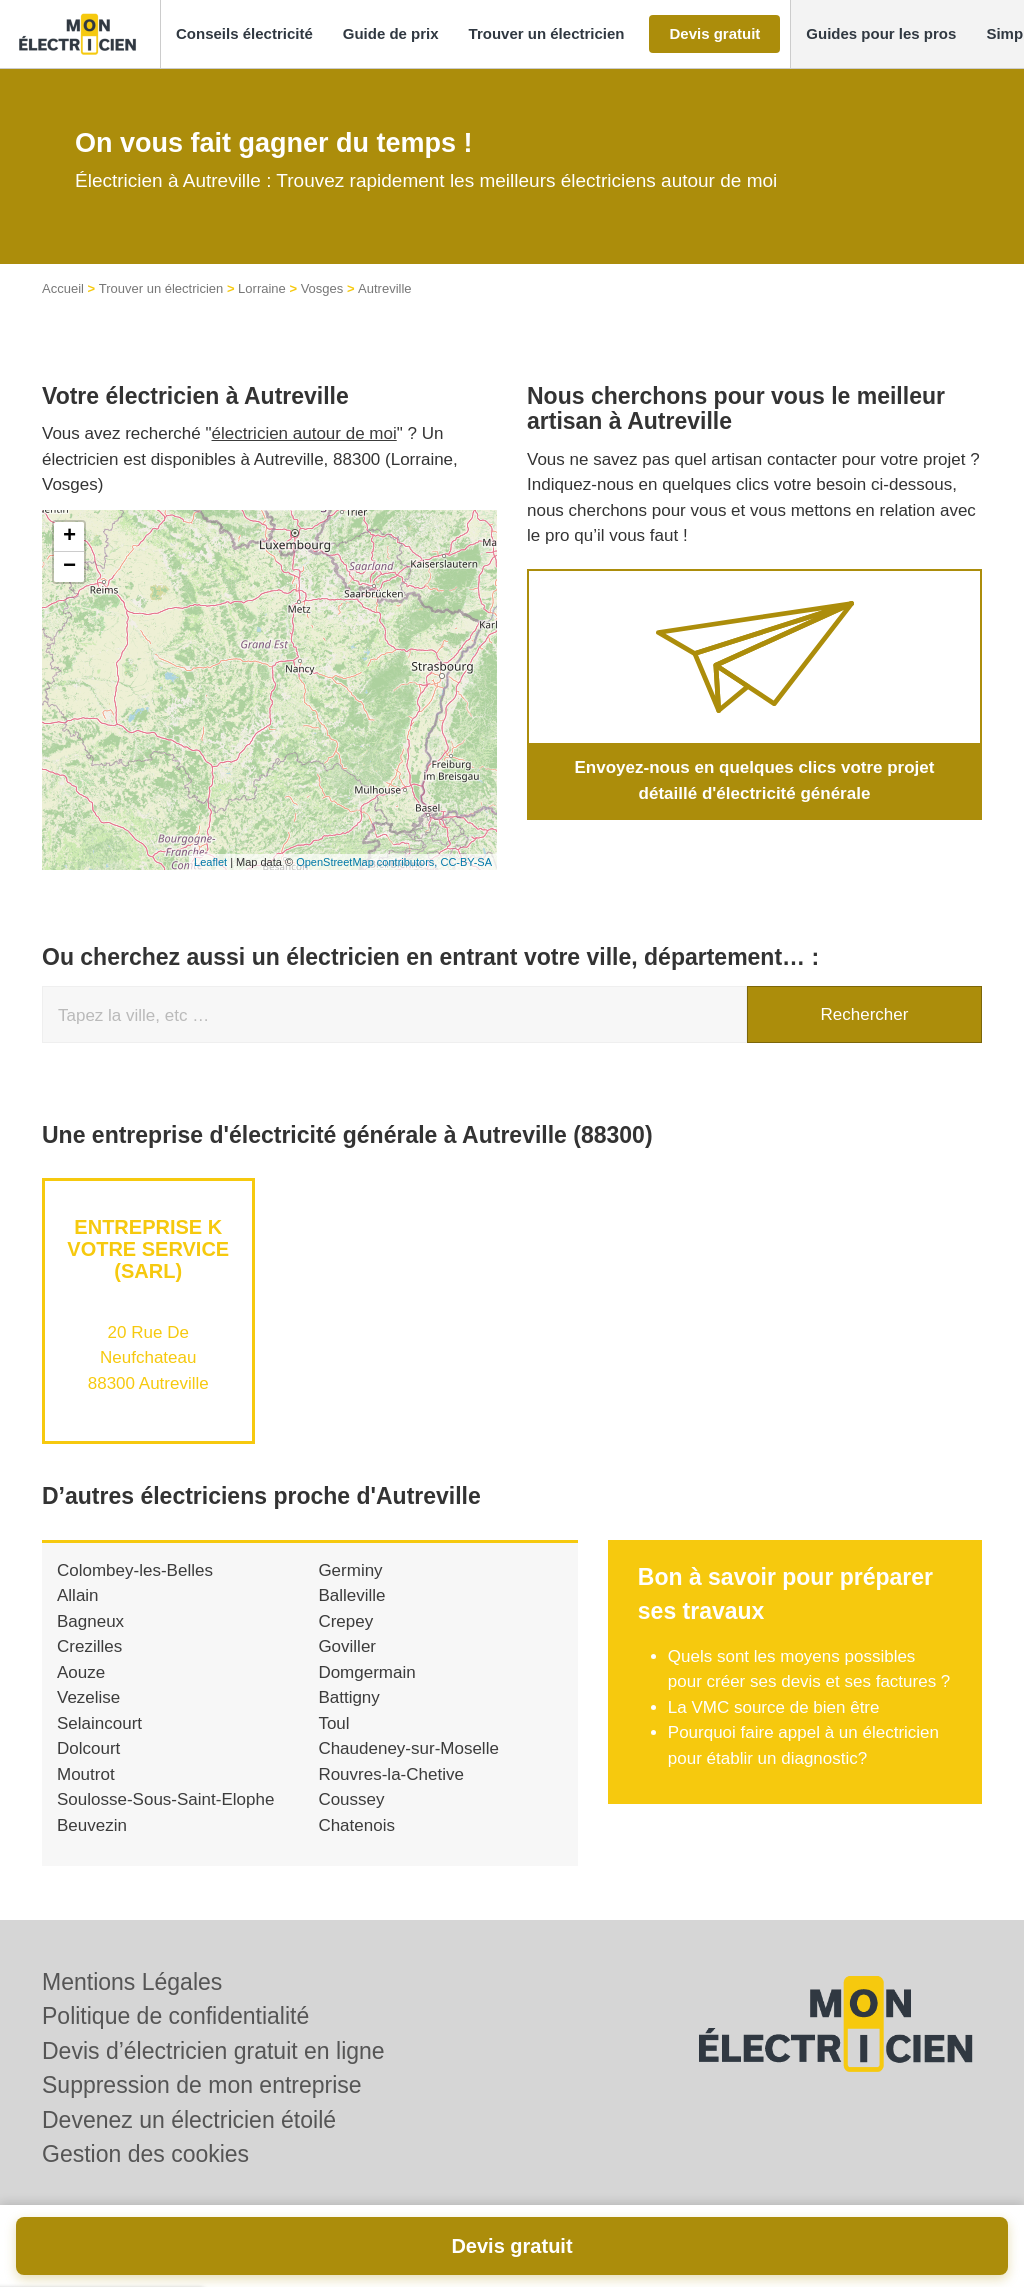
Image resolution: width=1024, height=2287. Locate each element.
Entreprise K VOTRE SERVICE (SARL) (148, 1249)
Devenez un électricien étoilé (189, 2120)
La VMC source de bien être (774, 1707)
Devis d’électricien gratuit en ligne (213, 2051)
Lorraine (262, 288)
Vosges (322, 288)
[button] (244, 34)
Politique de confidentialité (175, 2016)
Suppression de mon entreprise (202, 2085)
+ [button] (69, 537)
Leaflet (210, 862)
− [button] (69, 567)
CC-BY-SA (466, 862)
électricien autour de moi (304, 433)
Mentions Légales (132, 1982)
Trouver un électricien (161, 288)
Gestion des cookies (145, 2154)
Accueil (63, 288)
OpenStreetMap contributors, (368, 862)
